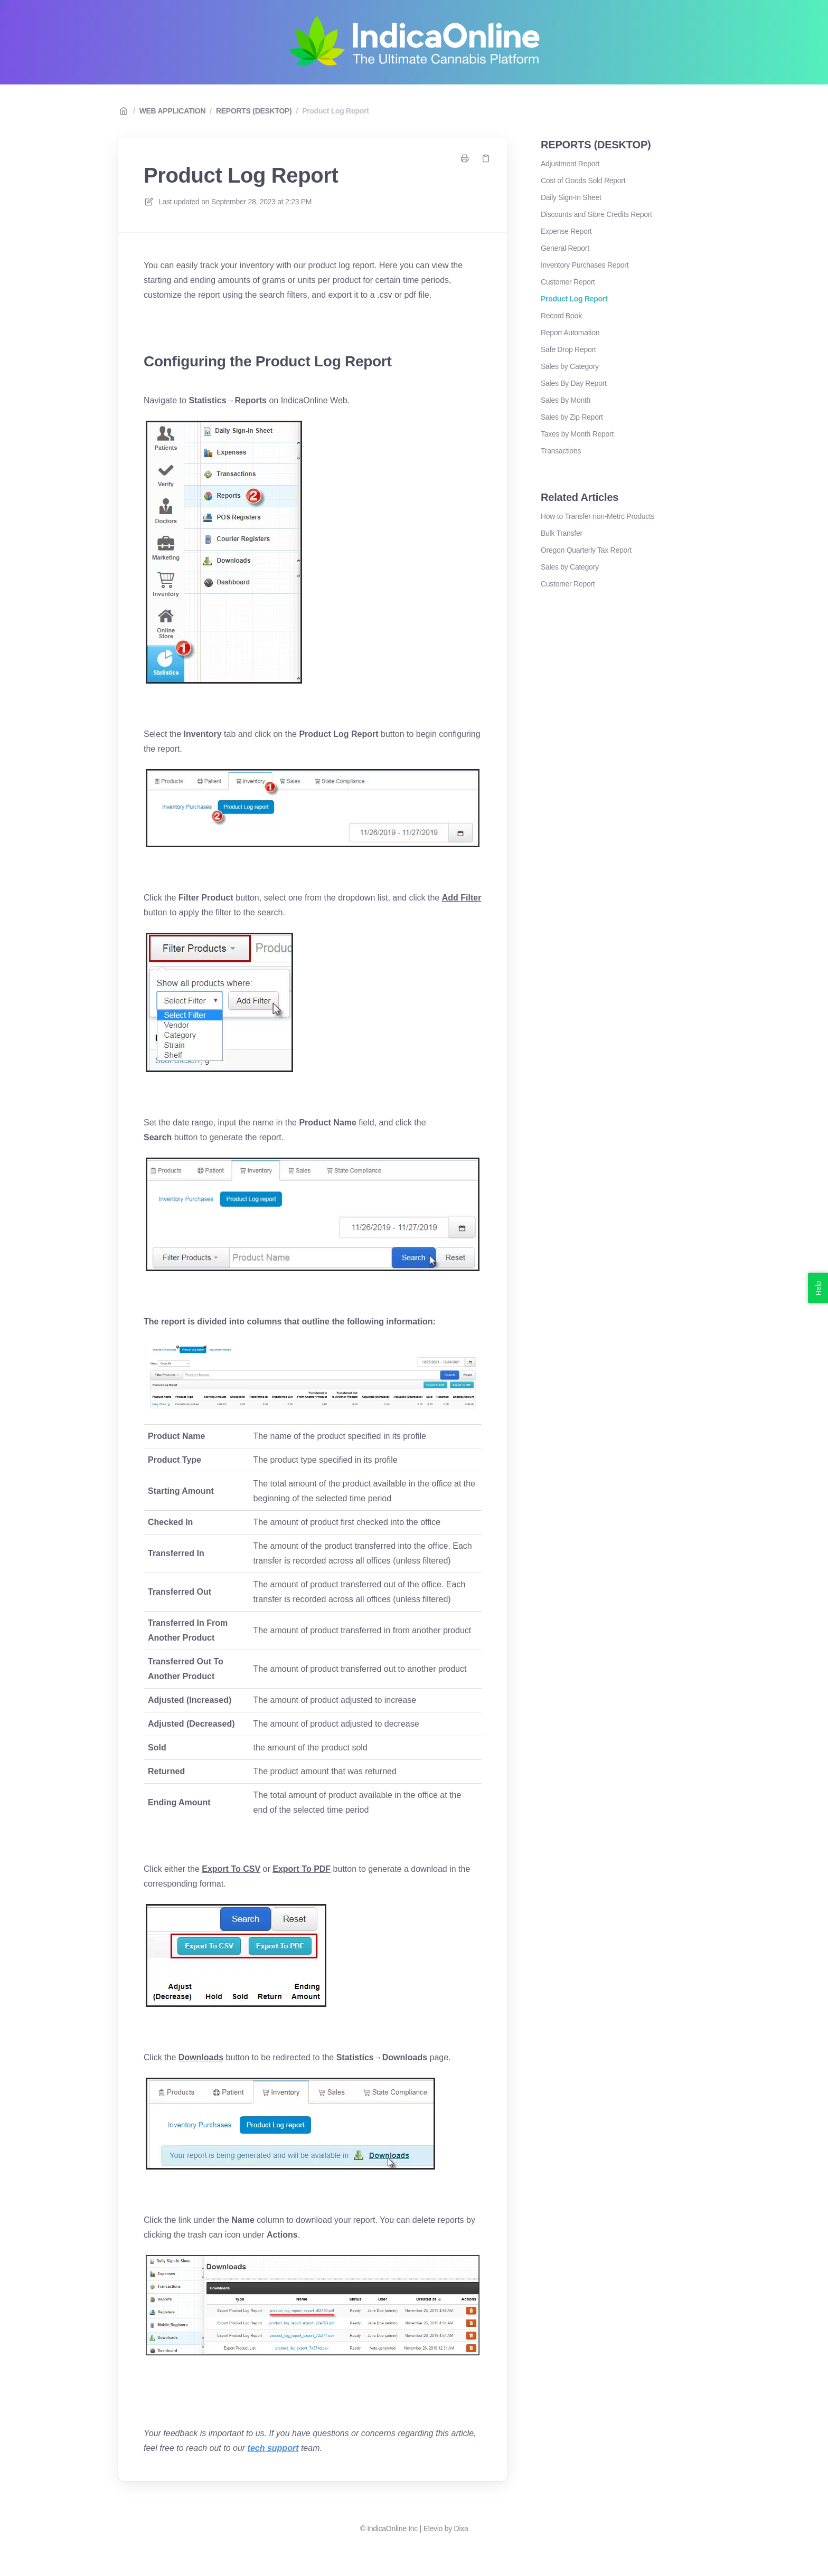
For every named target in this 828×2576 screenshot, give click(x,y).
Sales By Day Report (574, 383)
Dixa (461, 2528)
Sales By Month (565, 400)
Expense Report (566, 231)
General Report (565, 248)
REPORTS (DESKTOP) (254, 111)
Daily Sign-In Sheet (571, 197)
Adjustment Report (570, 163)
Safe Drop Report (568, 349)
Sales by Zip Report (572, 417)
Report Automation (570, 332)
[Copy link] (485, 158)
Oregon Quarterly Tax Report (586, 550)
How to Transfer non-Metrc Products (597, 516)
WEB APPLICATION (172, 111)
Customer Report (568, 282)
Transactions (561, 451)
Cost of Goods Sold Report (583, 180)
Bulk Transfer (561, 533)
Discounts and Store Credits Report (596, 214)
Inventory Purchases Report (584, 265)
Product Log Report (335, 111)
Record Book (561, 315)
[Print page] (464, 158)
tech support (273, 2448)
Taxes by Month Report (577, 434)
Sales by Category (570, 366)
